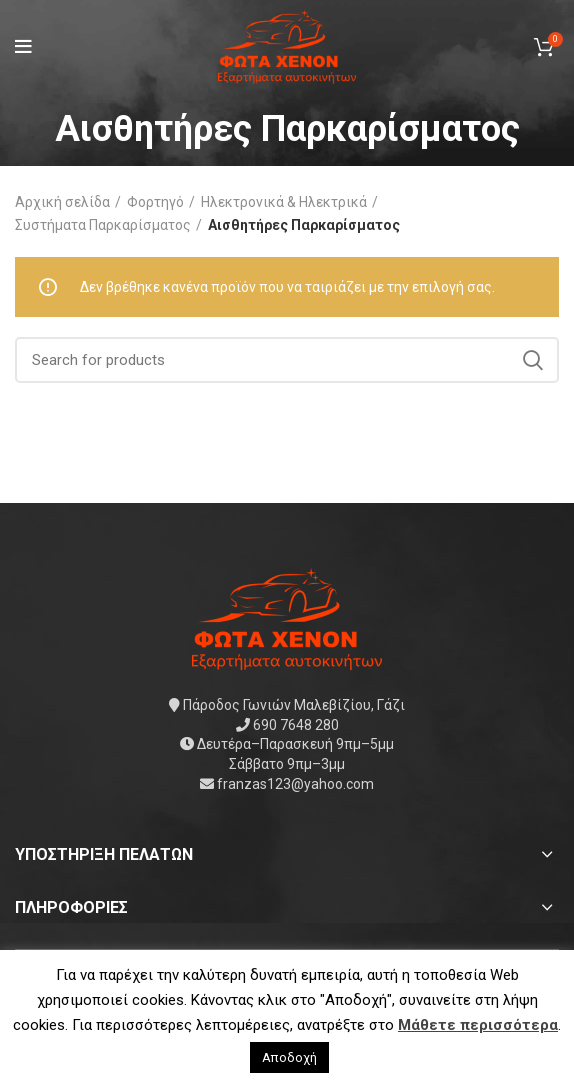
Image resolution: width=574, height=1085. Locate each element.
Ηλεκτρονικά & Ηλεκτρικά (284, 202)
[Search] (287, 360)
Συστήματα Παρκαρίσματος (103, 225)
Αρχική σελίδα (62, 202)
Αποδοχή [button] (289, 1057)
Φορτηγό (155, 202)
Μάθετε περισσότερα (478, 1025)
